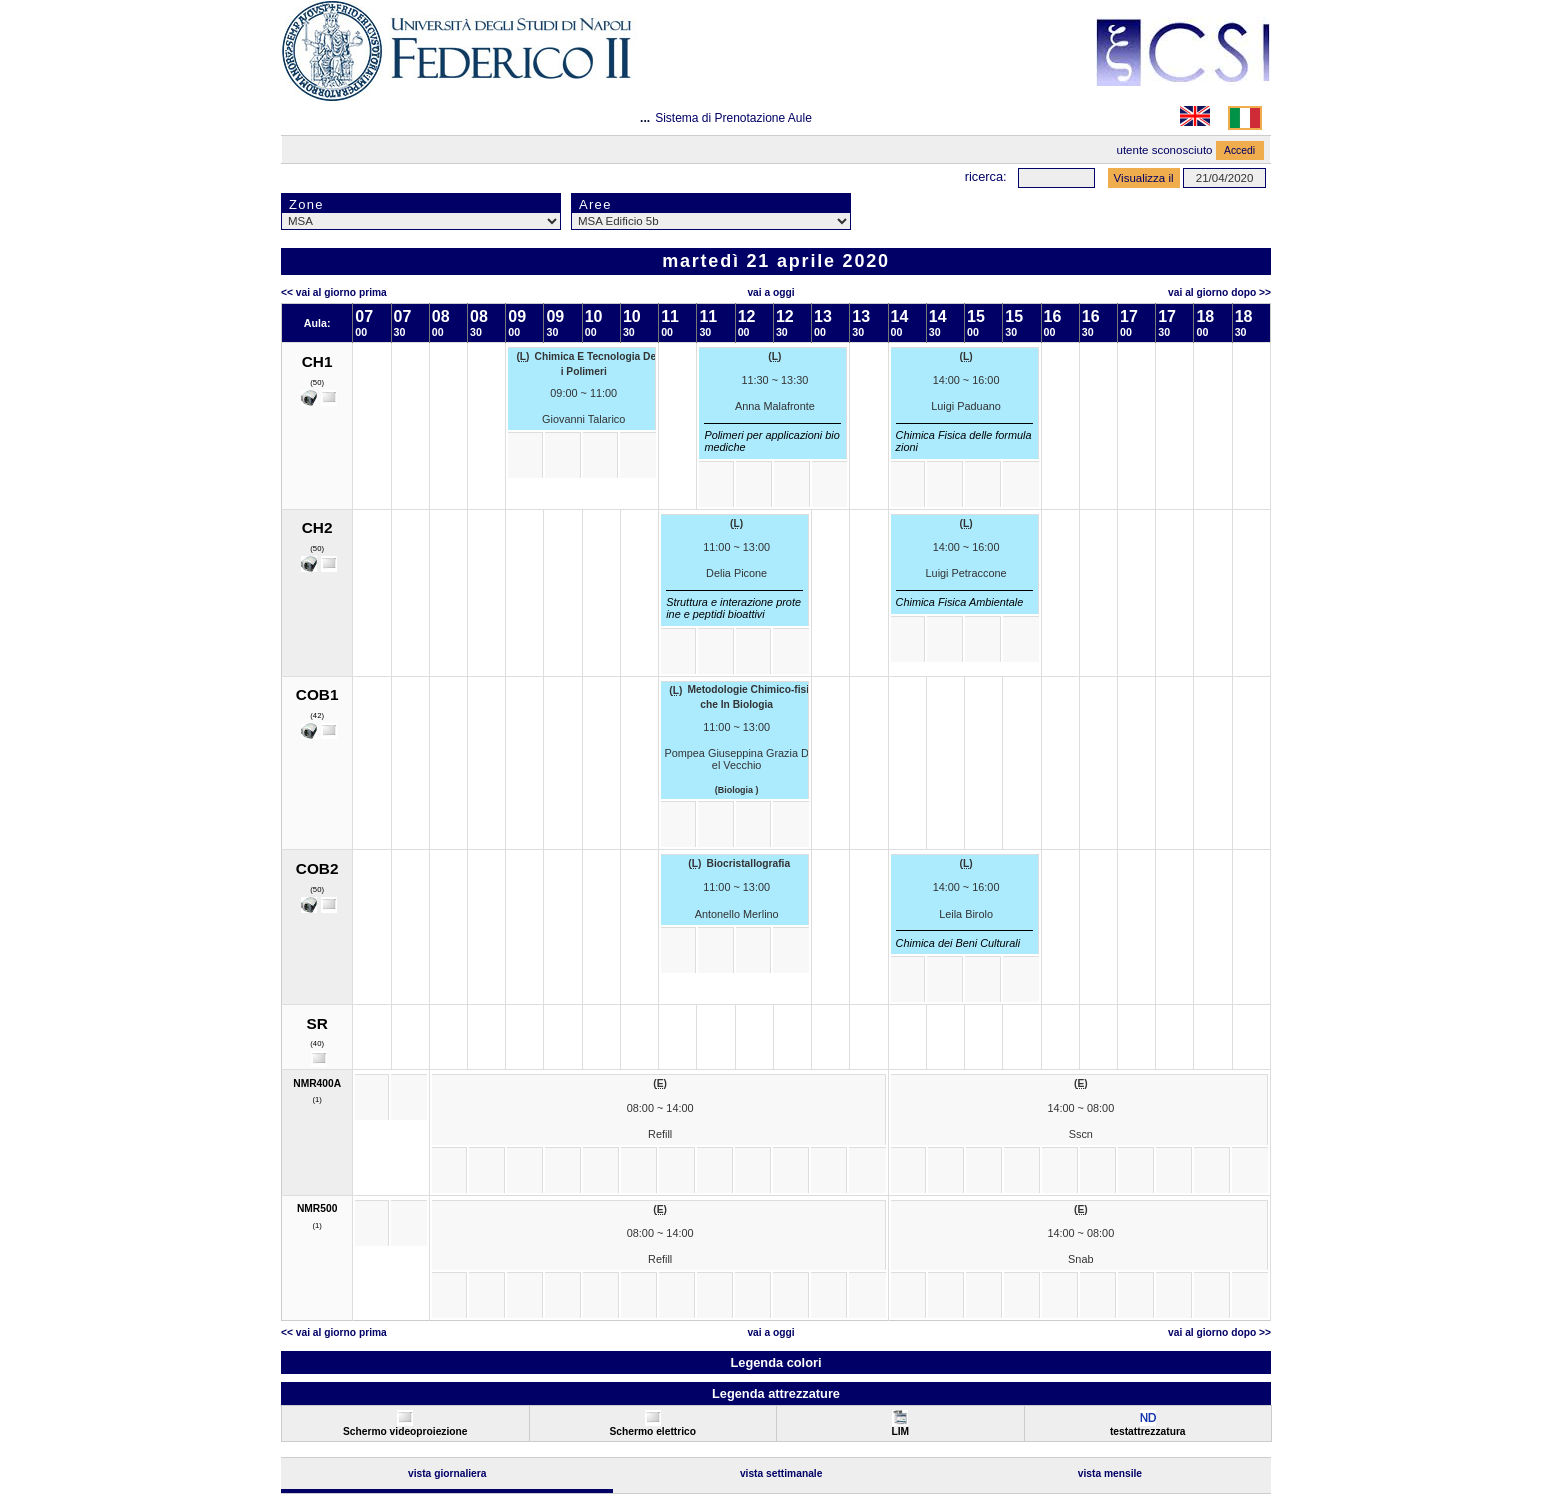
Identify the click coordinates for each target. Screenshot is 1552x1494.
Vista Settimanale (781, 1473)
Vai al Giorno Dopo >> (1219, 292)
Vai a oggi (770, 292)
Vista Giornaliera (447, 1473)
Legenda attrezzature (776, 1393)
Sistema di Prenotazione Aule (733, 118)
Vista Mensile (1110, 1473)
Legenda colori (775, 1362)
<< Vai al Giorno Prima (334, 292)
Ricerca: (986, 176)
